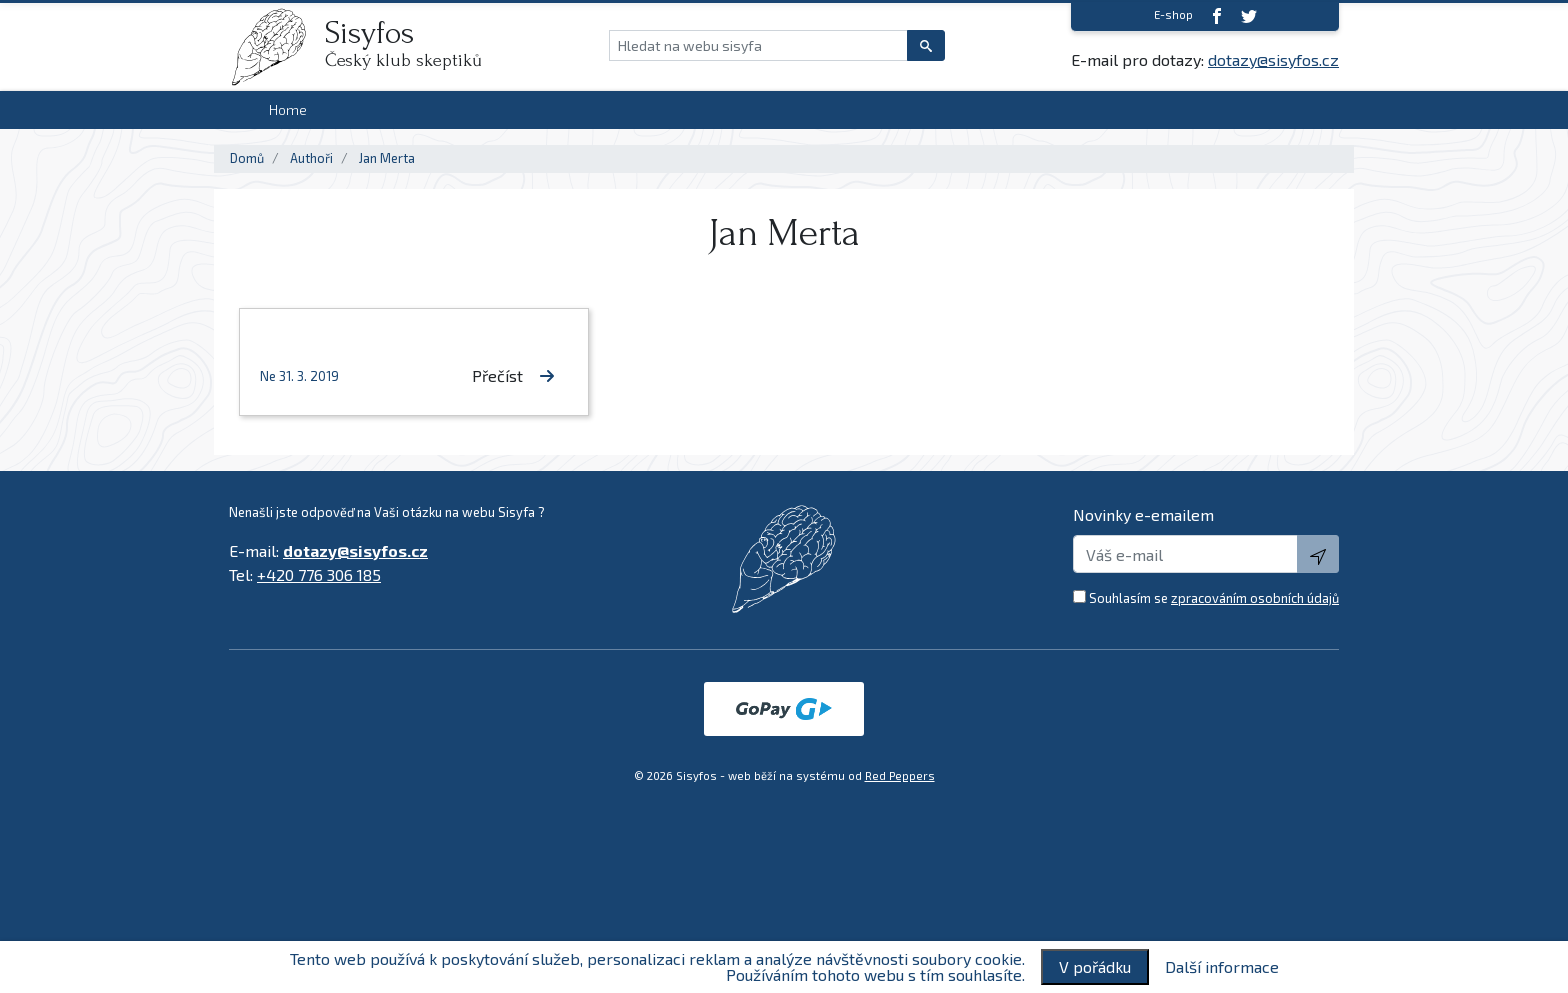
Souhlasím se (1214, 598)
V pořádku (1095, 966)
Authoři (311, 158)
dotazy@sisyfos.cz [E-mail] (1273, 59)
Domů (247, 158)
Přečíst (513, 375)
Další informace (1222, 967)
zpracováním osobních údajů (1255, 598)
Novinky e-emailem (1143, 514)
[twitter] (1249, 15)
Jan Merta (387, 158)
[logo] (277, 47)
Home (288, 109)
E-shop (1173, 14)
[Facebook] (1217, 15)
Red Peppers (900, 775)
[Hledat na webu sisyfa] (758, 45)
